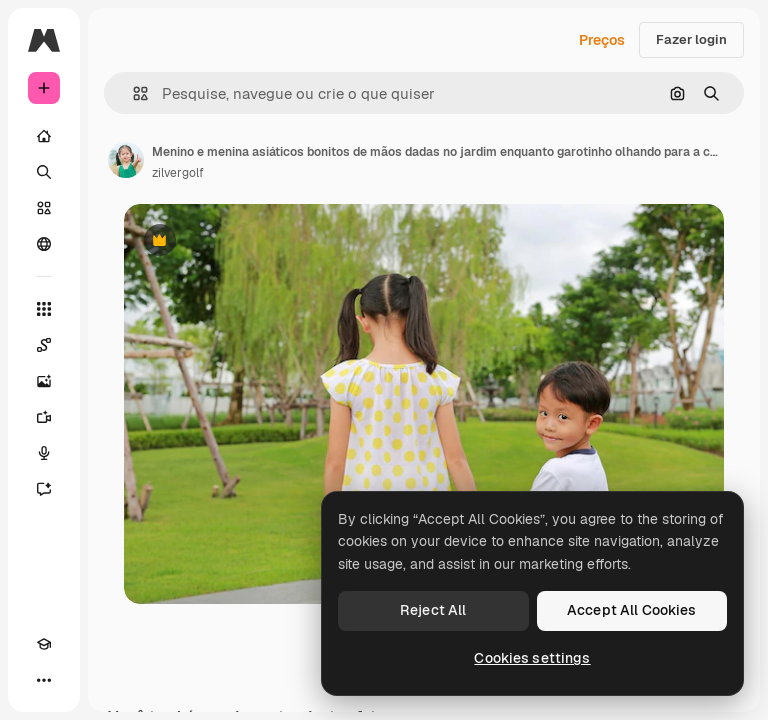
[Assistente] (44, 489)
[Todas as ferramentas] (44, 309)
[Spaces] (44, 345)
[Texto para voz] (44, 453)
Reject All (433, 610)
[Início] (44, 136)
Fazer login (691, 39)
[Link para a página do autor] (126, 160)
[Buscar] (44, 172)
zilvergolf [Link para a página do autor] (178, 173)
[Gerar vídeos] (44, 417)
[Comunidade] (44, 244)
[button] (132, 93)
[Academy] (44, 644)
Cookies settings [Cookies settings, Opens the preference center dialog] (532, 658)
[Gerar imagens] (44, 381)
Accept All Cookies (632, 610)
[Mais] (44, 680)
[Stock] (44, 208)
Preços (602, 40)
